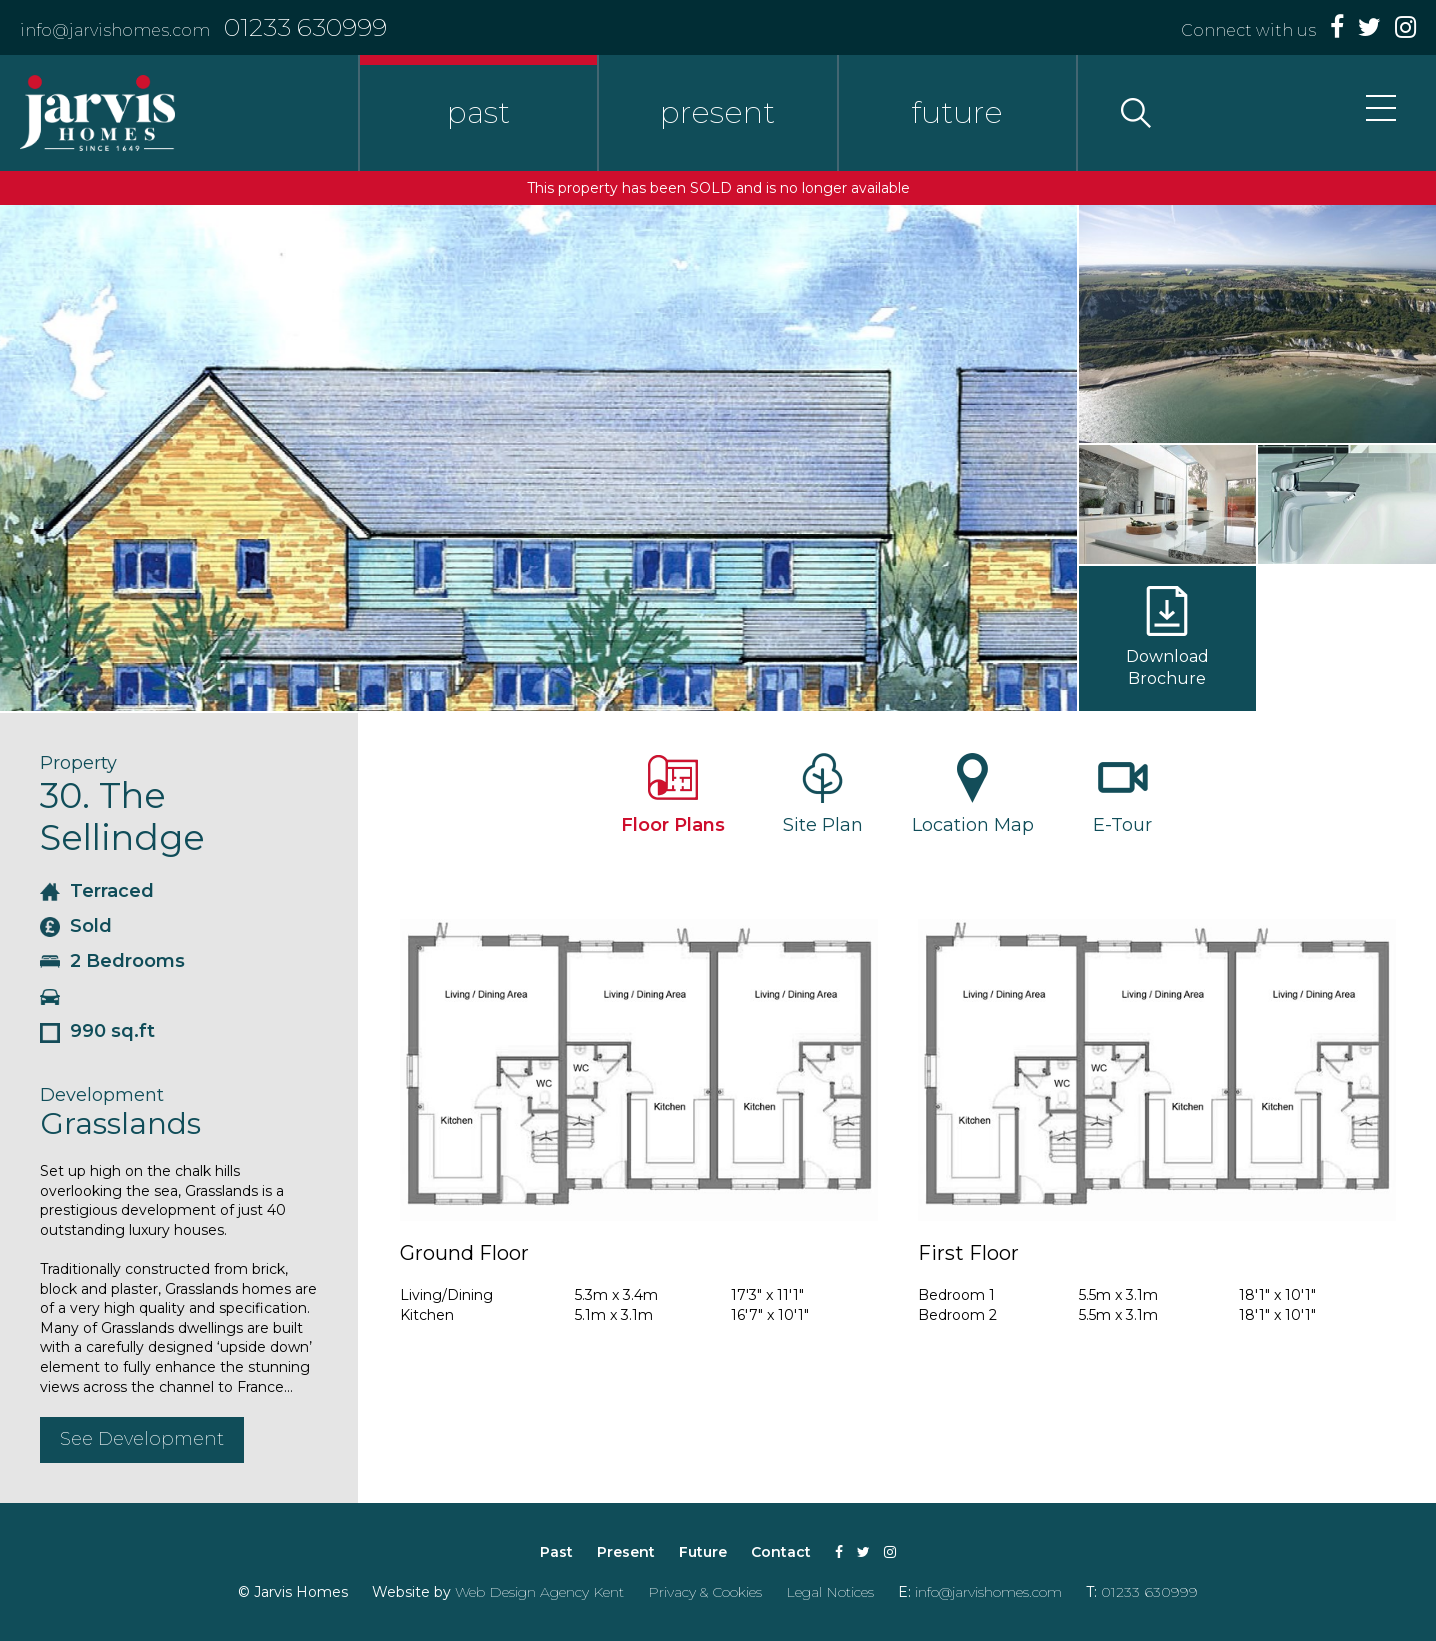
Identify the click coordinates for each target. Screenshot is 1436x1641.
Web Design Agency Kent (539, 1592)
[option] (538, 458)
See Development (142, 1439)
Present (626, 1552)
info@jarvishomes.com (115, 30)
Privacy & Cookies (705, 1592)
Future (703, 1552)
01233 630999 (305, 27)
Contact (781, 1552)
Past (556, 1552)
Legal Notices (830, 1592)
